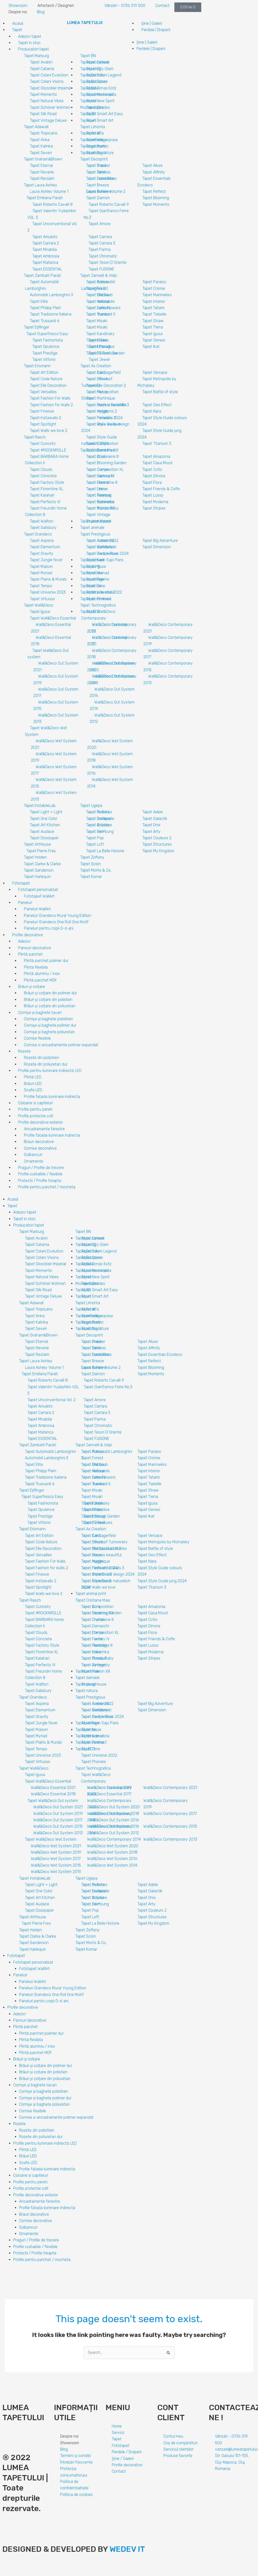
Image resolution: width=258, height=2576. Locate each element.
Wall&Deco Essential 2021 (51, 627)
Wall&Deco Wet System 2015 (54, 782)
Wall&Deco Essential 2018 (51, 640)
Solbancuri (33, 1154)
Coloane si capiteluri (35, 1103)
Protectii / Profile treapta (39, 1180)
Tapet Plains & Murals (48, 579)
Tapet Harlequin (37, 876)
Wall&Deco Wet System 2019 (54, 757)
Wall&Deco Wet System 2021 (54, 744)
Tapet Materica (45, 262)
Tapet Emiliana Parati (44, 197)
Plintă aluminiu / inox (42, 973)
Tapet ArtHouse (37, 844)
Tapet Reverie (42, 172)
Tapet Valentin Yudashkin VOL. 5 (51, 213)
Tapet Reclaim (42, 178)
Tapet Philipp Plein (45, 307)
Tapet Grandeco (38, 534)
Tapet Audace (42, 831)
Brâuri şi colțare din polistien (48, 999)
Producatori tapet (33, 49)
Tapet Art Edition (44, 372)
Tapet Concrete (43, 476)
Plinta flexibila (36, 967)
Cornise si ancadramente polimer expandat (61, 1045)
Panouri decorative (34, 948)
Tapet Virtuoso (42, 598)
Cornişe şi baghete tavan (40, 1012)
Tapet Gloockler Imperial (50, 88)
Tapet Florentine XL (46, 488)
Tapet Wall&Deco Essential (53, 618)
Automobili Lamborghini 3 (51, 294)
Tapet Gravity (41, 553)
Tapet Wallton (41, 521)
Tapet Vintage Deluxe (48, 120)
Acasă (17, 23)
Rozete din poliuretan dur (45, 1064)
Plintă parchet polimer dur (46, 960)
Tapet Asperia (42, 540)
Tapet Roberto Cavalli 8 (52, 204)
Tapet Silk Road (43, 113)
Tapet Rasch (35, 437)
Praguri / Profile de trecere (41, 1167)
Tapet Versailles (43, 391)
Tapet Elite (39, 301)
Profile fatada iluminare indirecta (52, 1096)
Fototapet (21, 883)
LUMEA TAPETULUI (84, 22)
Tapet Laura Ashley (40, 185)
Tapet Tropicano (43, 133)
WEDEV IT (126, 2549)
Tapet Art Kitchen (45, 825)
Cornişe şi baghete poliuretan (49, 1032)
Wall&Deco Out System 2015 (55, 705)
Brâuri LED (33, 1083)
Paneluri (25, 902)
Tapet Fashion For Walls (50, 398)
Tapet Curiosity (43, 443)
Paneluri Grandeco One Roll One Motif (56, 922)
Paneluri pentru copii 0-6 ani (48, 928)
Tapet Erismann (37, 366)
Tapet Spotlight (43, 424)
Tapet (17, 29)
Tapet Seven (41, 152)
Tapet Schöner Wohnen (50, 107)
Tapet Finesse (42, 411)
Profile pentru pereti (35, 1109)
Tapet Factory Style (47, 482)
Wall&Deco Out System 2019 (55, 679)
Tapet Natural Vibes (47, 100)
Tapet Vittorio (44, 359)
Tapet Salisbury (43, 527)
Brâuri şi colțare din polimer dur (50, 993)
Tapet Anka (39, 139)
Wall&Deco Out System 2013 (55, 718)
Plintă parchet (30, 954)
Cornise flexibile (37, 1038)
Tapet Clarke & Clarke (42, 864)
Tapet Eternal (41, 165)
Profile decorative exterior (40, 1122)
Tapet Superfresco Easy (47, 333)
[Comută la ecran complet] (26, 2566)
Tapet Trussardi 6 (44, 320)
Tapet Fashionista (47, 340)
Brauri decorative (39, 1141)
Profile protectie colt (35, 1116)
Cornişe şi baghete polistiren (48, 1019)
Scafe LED (33, 1090)
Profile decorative (27, 935)
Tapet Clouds (41, 469)
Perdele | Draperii (155, 29)
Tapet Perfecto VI (45, 501)
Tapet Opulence (45, 346)
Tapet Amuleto (44, 236)
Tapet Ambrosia (45, 256)
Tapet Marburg (36, 55)
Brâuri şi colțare (31, 986)
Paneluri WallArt (37, 909)
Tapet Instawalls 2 (45, 417)
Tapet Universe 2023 (48, 592)
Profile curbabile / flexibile (40, 1174)
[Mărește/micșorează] (37, 2566)
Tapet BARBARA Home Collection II (47, 459)
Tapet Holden (35, 857)
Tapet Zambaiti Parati (42, 275)
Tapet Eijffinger (36, 327)
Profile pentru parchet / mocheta (46, 1187)
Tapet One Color (43, 818)
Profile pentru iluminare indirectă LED (49, 1070)
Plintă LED (32, 1077)
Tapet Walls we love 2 (48, 430)
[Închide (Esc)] (5, 2566)
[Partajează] (16, 2566)
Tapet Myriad (41, 573)
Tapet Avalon (41, 62)
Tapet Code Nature (46, 379)
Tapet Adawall (36, 126)
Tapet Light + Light (46, 812)
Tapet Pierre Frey (41, 851)
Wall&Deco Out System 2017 (55, 692)
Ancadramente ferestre (44, 1129)
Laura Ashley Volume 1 (49, 191)
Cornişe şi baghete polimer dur (50, 1025)
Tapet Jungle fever (46, 560)
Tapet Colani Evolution (49, 75)
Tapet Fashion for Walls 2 (51, 404)
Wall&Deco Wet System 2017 (54, 770)
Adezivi (24, 941)
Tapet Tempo (41, 585)
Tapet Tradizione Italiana (50, 314)
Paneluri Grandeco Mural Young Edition (57, 915)
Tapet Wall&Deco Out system (48, 653)
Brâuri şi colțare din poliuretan (49, 1006)
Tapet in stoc (29, 42)
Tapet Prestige (44, 353)
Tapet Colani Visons (47, 81)
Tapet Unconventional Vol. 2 (52, 226)
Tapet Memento (43, 94)
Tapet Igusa (40, 611)
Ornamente (33, 1161)
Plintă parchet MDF (40, 980)
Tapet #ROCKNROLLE (48, 450)
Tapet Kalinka (41, 146)
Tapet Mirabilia (44, 249)
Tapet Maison (41, 566)
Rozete (24, 1051)
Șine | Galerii (151, 23)
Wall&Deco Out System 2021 (55, 666)
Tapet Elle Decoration (48, 385)
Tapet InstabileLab (40, 805)
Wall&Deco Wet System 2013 (54, 795)
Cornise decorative (40, 1148)
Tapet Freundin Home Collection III (46, 511)
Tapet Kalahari (42, 495)
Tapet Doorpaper (44, 838)
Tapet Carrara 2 (45, 243)
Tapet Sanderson (39, 870)
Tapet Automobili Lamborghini (42, 285)
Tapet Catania (42, 68)
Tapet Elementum (45, 547)
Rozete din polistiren (41, 1057)
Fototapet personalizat (38, 889)
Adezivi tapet (29, 36)
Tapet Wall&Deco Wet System (46, 731)
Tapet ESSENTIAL (47, 269)
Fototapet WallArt (39, 896)
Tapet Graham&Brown (43, 159)
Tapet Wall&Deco (38, 605)
